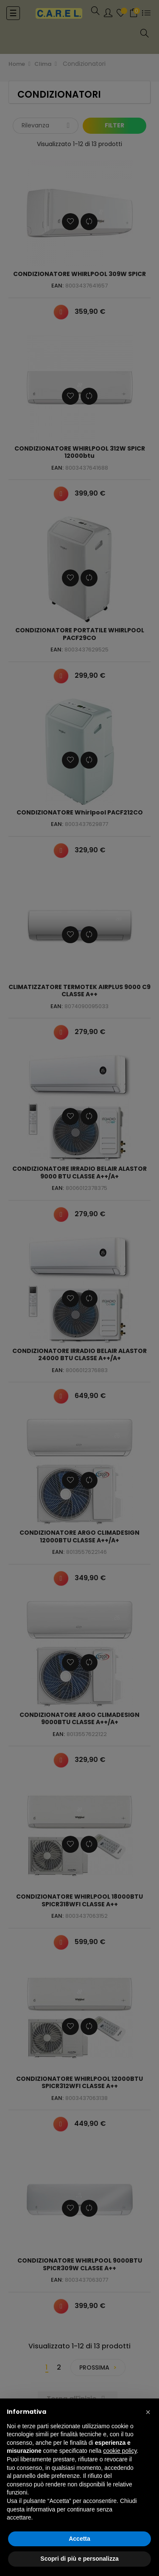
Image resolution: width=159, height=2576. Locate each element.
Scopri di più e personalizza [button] (79, 2558)
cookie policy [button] (120, 2450)
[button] (148, 2412)
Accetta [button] (79, 2538)
